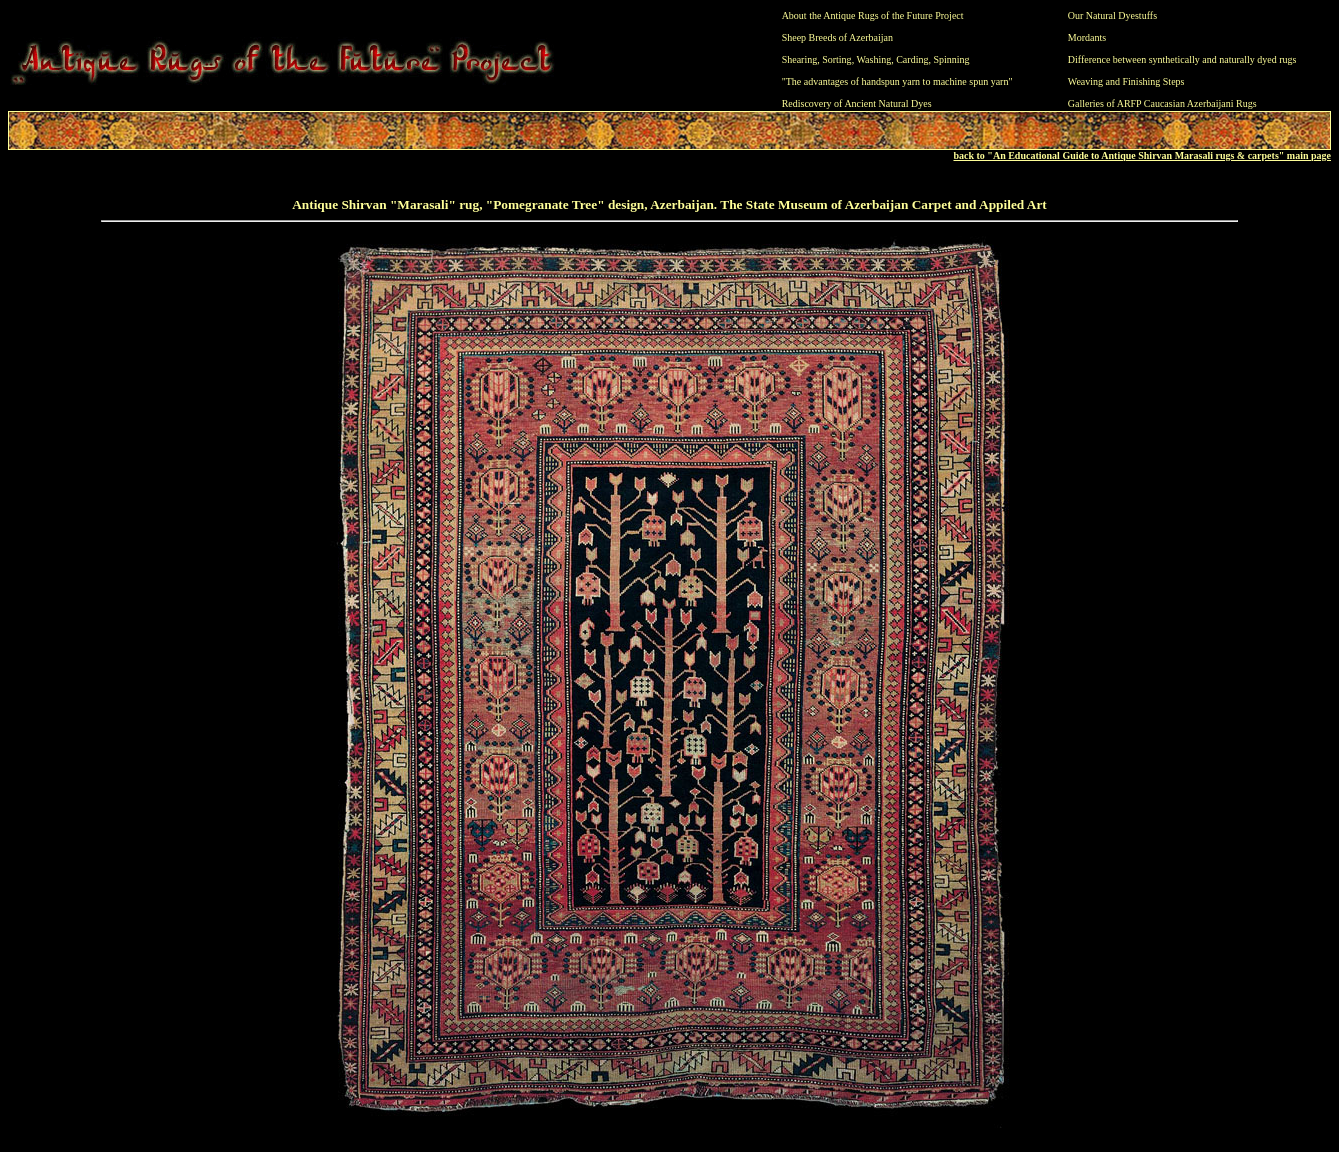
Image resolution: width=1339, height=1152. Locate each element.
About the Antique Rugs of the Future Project (873, 15)
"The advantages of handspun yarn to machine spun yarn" (897, 81)
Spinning (951, 59)
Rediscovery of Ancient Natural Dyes (857, 103)
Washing (873, 59)
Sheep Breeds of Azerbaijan (837, 37)
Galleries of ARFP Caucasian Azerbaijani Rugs (1162, 103)
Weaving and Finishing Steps (1126, 81)
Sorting (836, 59)
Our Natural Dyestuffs (1112, 15)
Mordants (1087, 37)
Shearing (800, 59)
